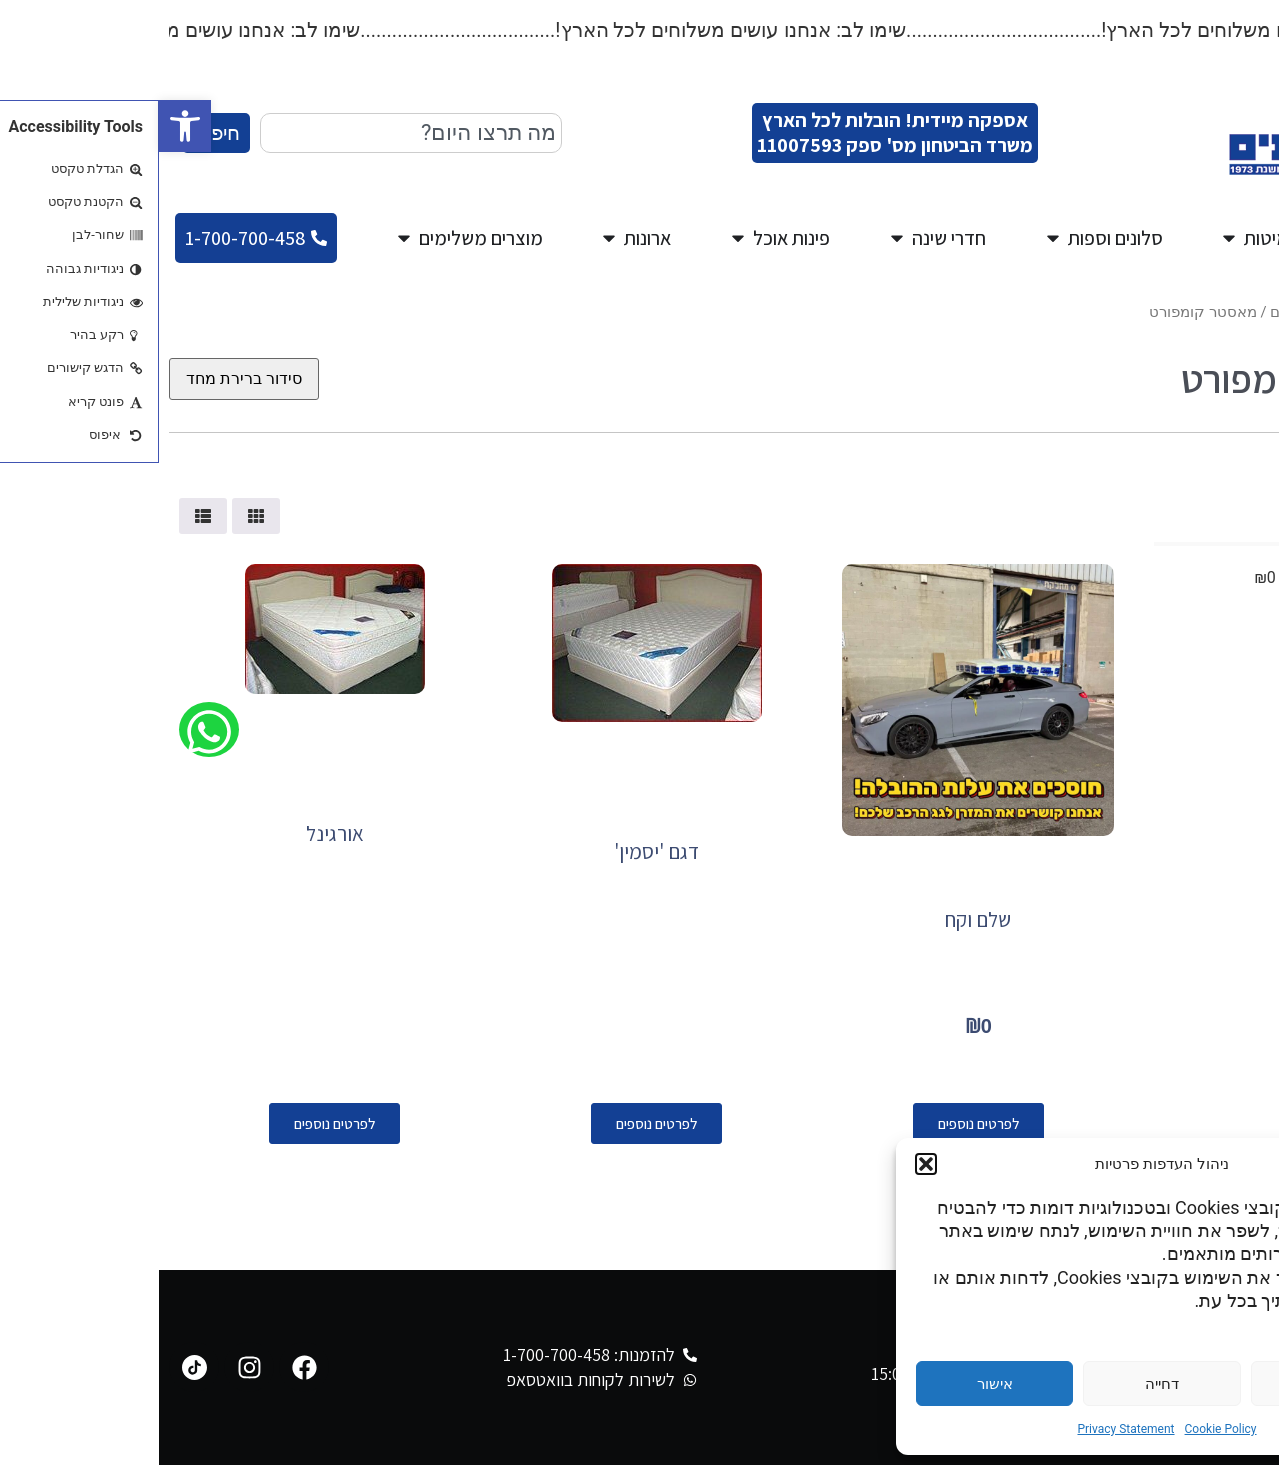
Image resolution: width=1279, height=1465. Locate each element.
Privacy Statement (966, 1429)
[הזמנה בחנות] (85, 379)
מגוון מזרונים (1150, 312)
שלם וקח (819, 919)
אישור (836, 1384)
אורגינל (176, 833)
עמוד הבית (1235, 312)
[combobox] (252, 133)
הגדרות (1170, 1384)
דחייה (1003, 1384)
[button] (26, 126)
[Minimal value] (1127, 544)
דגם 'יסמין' (497, 851)
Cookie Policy (1062, 1429)
